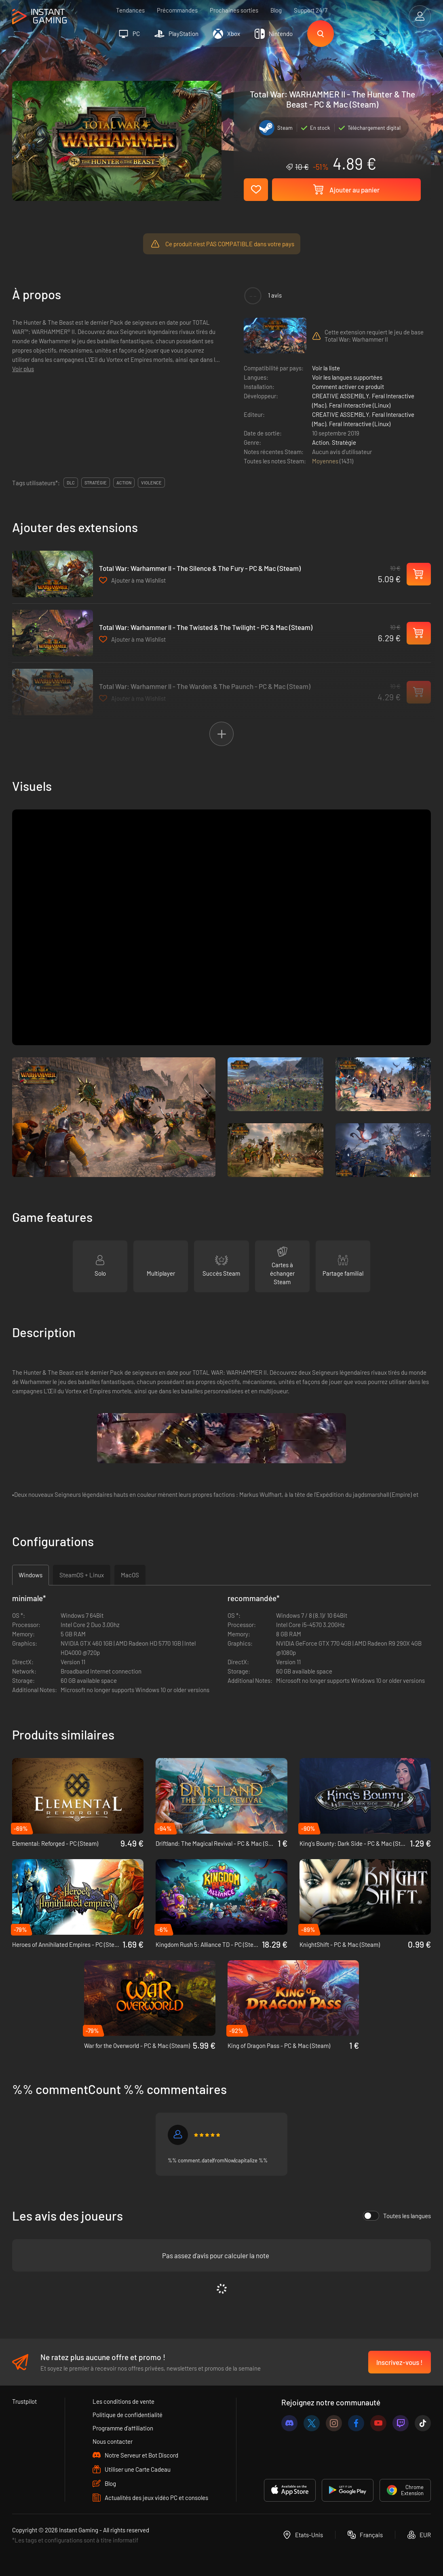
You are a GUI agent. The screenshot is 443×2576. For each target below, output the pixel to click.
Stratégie (344, 442)
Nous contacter (113, 2441)
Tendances (130, 10)
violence (151, 482)
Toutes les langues (397, 2216)
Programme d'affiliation (123, 2428)
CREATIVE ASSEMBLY (340, 395)
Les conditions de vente (123, 2401)
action (123, 482)
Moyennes (326, 461)
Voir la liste (326, 368)
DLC (71, 482)
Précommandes (177, 10)
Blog (276, 10)
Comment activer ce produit (348, 386)
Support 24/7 (310, 10)
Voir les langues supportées (347, 377)
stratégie (95, 482)
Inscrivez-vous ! (399, 2362)
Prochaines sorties (234, 10)
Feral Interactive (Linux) (359, 405)
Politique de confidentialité (127, 2414)
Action (320, 442)
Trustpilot (24, 2401)
